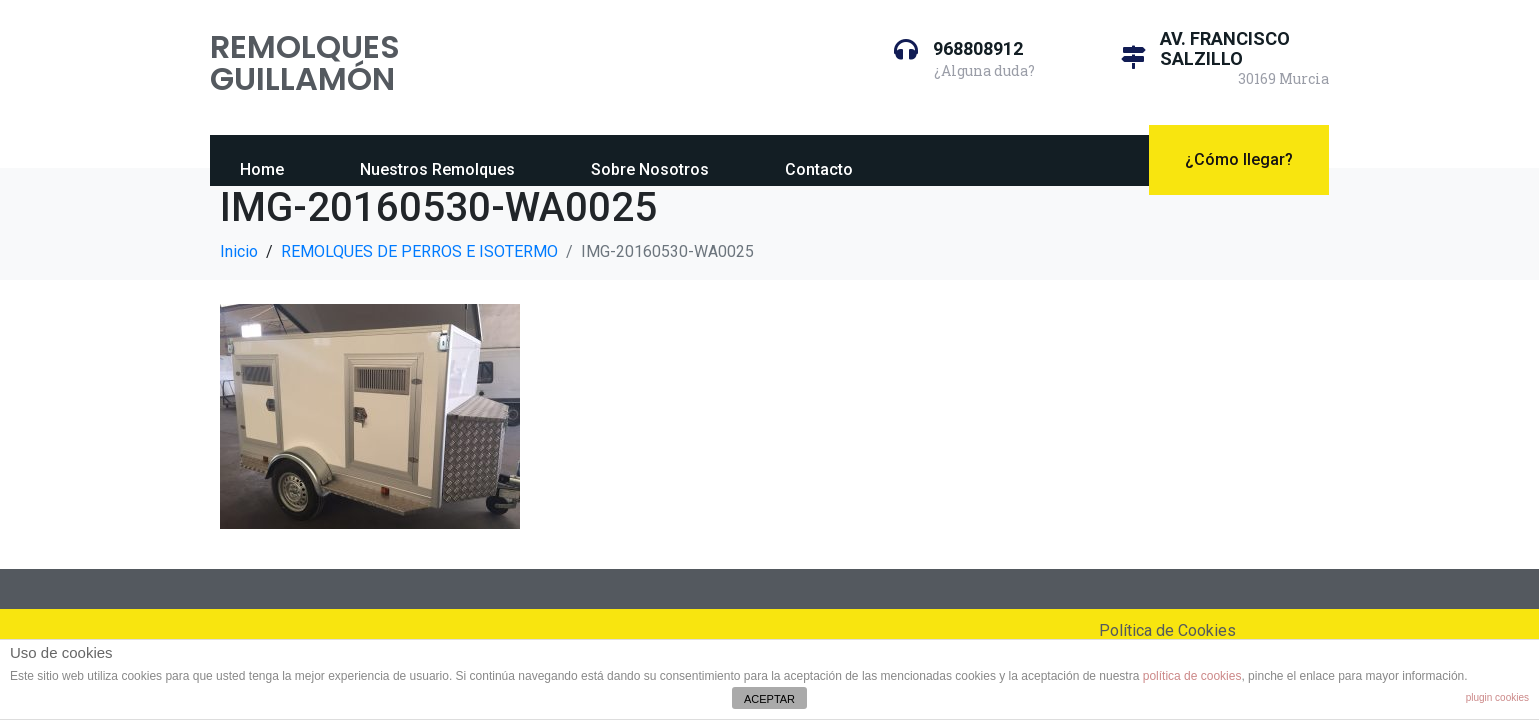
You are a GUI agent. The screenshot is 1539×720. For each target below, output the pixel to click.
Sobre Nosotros (650, 169)
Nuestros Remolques (437, 169)
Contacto (819, 169)
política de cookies (1192, 676)
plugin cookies (1497, 697)
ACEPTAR (769, 699)
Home (262, 169)
